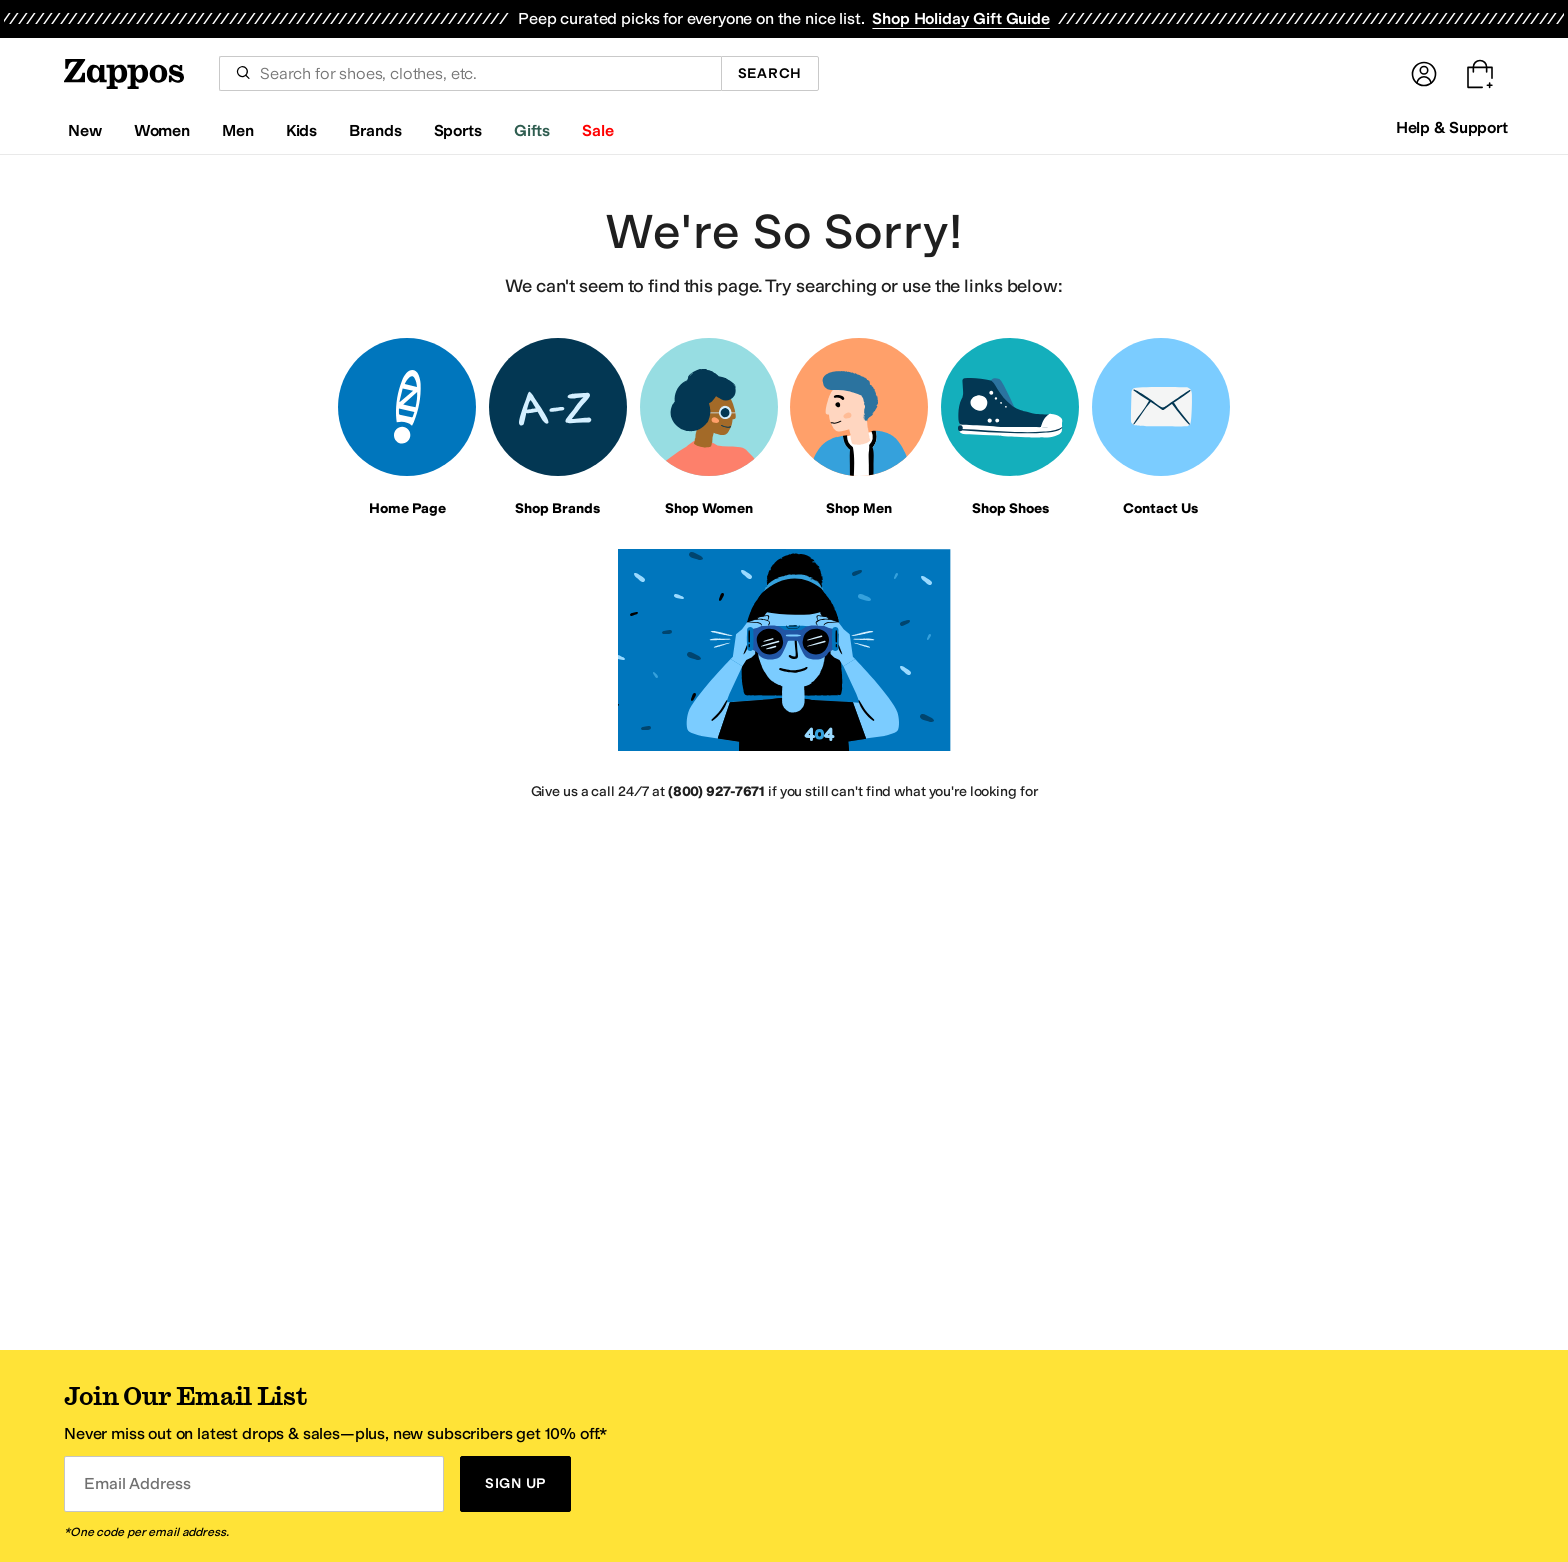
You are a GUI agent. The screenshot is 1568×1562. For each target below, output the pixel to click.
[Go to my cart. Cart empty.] (1480, 74)
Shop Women (709, 508)
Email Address (137, 1483)
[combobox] (470, 73)
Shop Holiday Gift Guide (960, 18)
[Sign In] (1424, 74)
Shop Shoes (1010, 508)
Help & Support (1452, 127)
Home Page (407, 508)
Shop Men (859, 508)
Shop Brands (557, 508)
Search (770, 73)
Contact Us (1160, 508)
